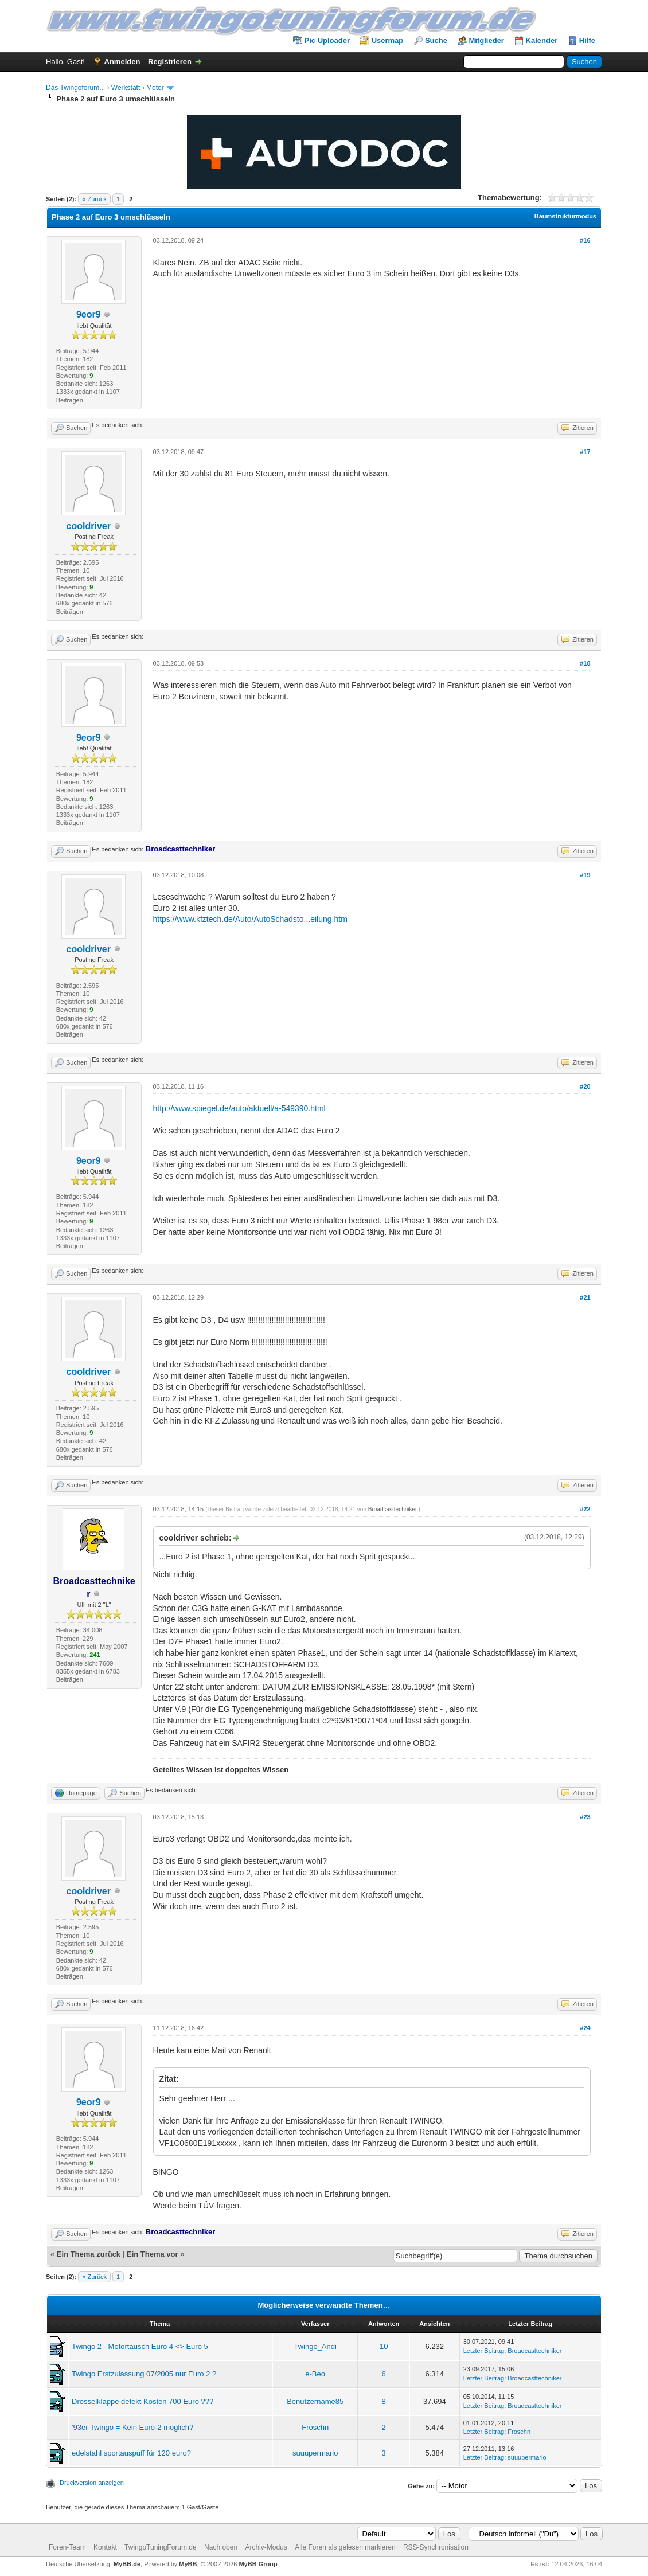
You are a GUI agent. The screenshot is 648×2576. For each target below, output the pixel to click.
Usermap (388, 40)
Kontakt (105, 2547)
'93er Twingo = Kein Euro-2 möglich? (132, 2427)
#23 (585, 1816)
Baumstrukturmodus (565, 216)
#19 (585, 874)
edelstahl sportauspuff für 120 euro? (131, 2453)
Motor (155, 88)
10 (384, 2346)
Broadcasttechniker (392, 1509)
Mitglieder (486, 40)
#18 (585, 663)
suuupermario (315, 2453)
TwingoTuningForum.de (160, 2547)
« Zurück (94, 199)
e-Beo (315, 2374)
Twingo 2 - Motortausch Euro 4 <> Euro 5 (140, 2346)
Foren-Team (67, 2547)
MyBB (188, 2564)
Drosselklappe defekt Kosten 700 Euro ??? (142, 2401)
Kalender (542, 40)
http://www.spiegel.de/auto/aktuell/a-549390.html (239, 1108)
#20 (585, 1086)
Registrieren (170, 61)
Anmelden (122, 61)
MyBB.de (127, 2564)
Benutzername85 (315, 2401)
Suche (436, 40)
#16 (585, 240)
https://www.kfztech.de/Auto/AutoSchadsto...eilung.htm (250, 919)
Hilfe (587, 40)
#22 (585, 1509)
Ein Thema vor (152, 2254)
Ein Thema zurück (88, 2254)
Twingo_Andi (315, 2346)
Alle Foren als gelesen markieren (345, 2547)
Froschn (315, 2427)
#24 (585, 2027)
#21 (585, 1297)
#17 (585, 451)
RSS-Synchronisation (436, 2547)
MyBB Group (258, 2564)
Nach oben (220, 2547)
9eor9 (88, 314)
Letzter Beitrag (484, 2350)
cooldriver (89, 526)
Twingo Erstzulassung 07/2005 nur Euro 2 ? (144, 2374)
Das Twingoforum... (75, 88)
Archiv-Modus (266, 2547)
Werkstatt (125, 88)
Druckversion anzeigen (92, 2482)
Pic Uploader (327, 40)
